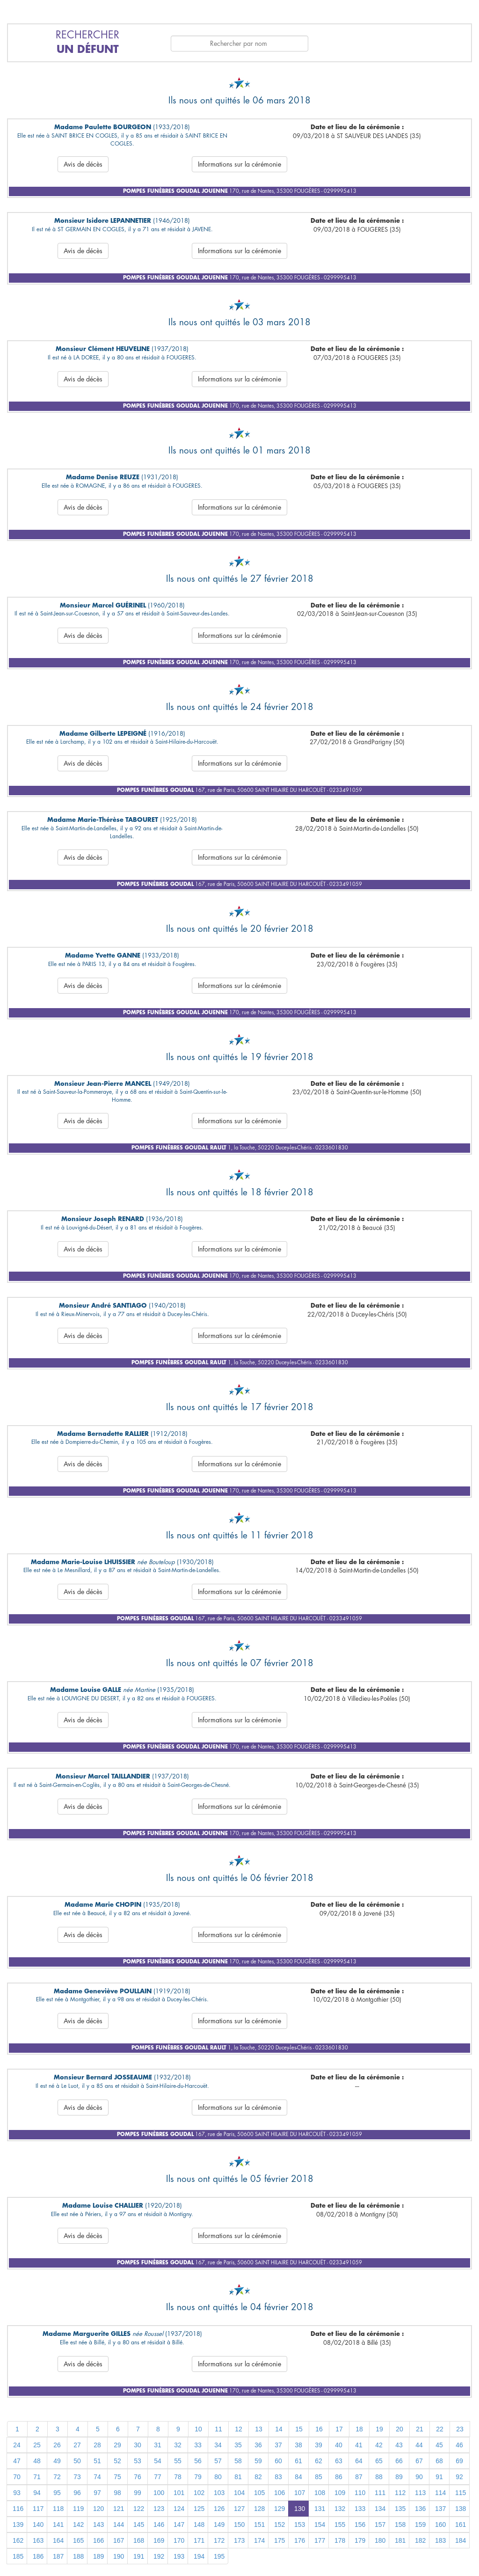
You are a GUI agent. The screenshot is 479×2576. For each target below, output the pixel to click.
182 (420, 2540)
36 (258, 2445)
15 (299, 2429)
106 (279, 2492)
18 (359, 2429)
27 (77, 2445)
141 (58, 2524)
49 (57, 2461)
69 (459, 2461)
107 (299, 2492)
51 (97, 2461)
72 (57, 2477)
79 (198, 2477)
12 (238, 2429)
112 (400, 2492)
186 (38, 2556)
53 (137, 2461)
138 (460, 2508)
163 (38, 2540)
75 (117, 2477)
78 (177, 2477)
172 (219, 2540)
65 (379, 2461)
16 (319, 2429)
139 (18, 2524)
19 (379, 2429)
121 (118, 2508)
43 (399, 2445)
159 (420, 2524)
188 (78, 2556)
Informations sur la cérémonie (239, 164)
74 (97, 2477)
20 (399, 2429)
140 (38, 2524)
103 (219, 2492)
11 (218, 2429)
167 (118, 2540)
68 (439, 2461)
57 (218, 2461)
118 (58, 2508)
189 (98, 2556)
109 (339, 2492)
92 (459, 2477)
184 (460, 2540)
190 (118, 2556)
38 (298, 2445)
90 (419, 2477)
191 (138, 2556)
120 (98, 2508)
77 (157, 2477)
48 (37, 2461)
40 (338, 2445)
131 (319, 2508)
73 (77, 2477)
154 (319, 2524)
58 (238, 2461)
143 (98, 2524)
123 (158, 2508)
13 (258, 2429)
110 (360, 2492)
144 (118, 2524)
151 (259, 2524)
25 (37, 2445)
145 (138, 2524)
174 (259, 2540)
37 (278, 2445)
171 (199, 2540)
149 (219, 2524)
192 (158, 2556)
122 (138, 2508)
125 (199, 2508)
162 (18, 2540)
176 (299, 2540)
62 (318, 2461)
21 (419, 2429)
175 (279, 2540)
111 (380, 2492)
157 (380, 2524)
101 (179, 2492)
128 (259, 2508)
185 (18, 2556)
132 (339, 2508)
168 (138, 2540)
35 (238, 2445)
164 (58, 2540)
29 (117, 2445)
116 (18, 2508)
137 (440, 2508)
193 (179, 2556)
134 (380, 2508)
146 (158, 2524)
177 (319, 2540)
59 (258, 2461)
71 (37, 2477)
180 (380, 2540)
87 (359, 2477)
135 (400, 2508)
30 (137, 2445)
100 (158, 2492)
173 (239, 2540)
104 (239, 2492)
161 (460, 2524)
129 (279, 2508)
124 (179, 2508)
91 (439, 2477)
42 (379, 2445)
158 (400, 2524)
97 (97, 2492)
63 (338, 2461)
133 (360, 2508)
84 (298, 2477)
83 (278, 2477)
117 (38, 2508)
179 (360, 2540)
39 (318, 2445)
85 (318, 2477)
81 (238, 2477)
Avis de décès (83, 164)
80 (218, 2477)
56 (198, 2461)
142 (78, 2524)
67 (419, 2461)
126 (219, 2508)
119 (78, 2508)
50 (77, 2461)
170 (179, 2540)
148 (199, 2524)
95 (57, 2492)
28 (97, 2445)
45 (439, 2445)
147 (179, 2524)
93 (17, 2492)
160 (440, 2524)
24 (17, 2445)
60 (278, 2461)
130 (299, 2508)
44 (419, 2445)
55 (177, 2461)
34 (218, 2445)
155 (339, 2524)
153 (299, 2524)
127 (239, 2508)
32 (177, 2445)
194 (199, 2556)
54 (157, 2461)
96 (77, 2492)
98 (117, 2492)
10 (198, 2429)
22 (439, 2429)
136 (420, 2508)
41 (359, 2445)
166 (98, 2540)
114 (440, 2492)
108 (319, 2492)
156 (360, 2524)
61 (298, 2461)
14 (279, 2429)
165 (78, 2540)
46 (459, 2445)
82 (258, 2477)
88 (379, 2477)
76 (137, 2477)
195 (219, 2556)
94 (37, 2492)
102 (199, 2492)
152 (279, 2524)
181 (400, 2540)
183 (440, 2540)
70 (17, 2477)
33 (198, 2445)
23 (460, 2429)
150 (239, 2524)
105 (259, 2492)
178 (339, 2540)
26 (57, 2445)
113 (420, 2492)
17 (339, 2429)
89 (399, 2477)
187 (58, 2556)
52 (117, 2461)
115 (460, 2492)
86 (338, 2477)
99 (137, 2492)
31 (157, 2445)
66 (399, 2461)
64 (359, 2461)
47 (17, 2461)
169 (158, 2540)
